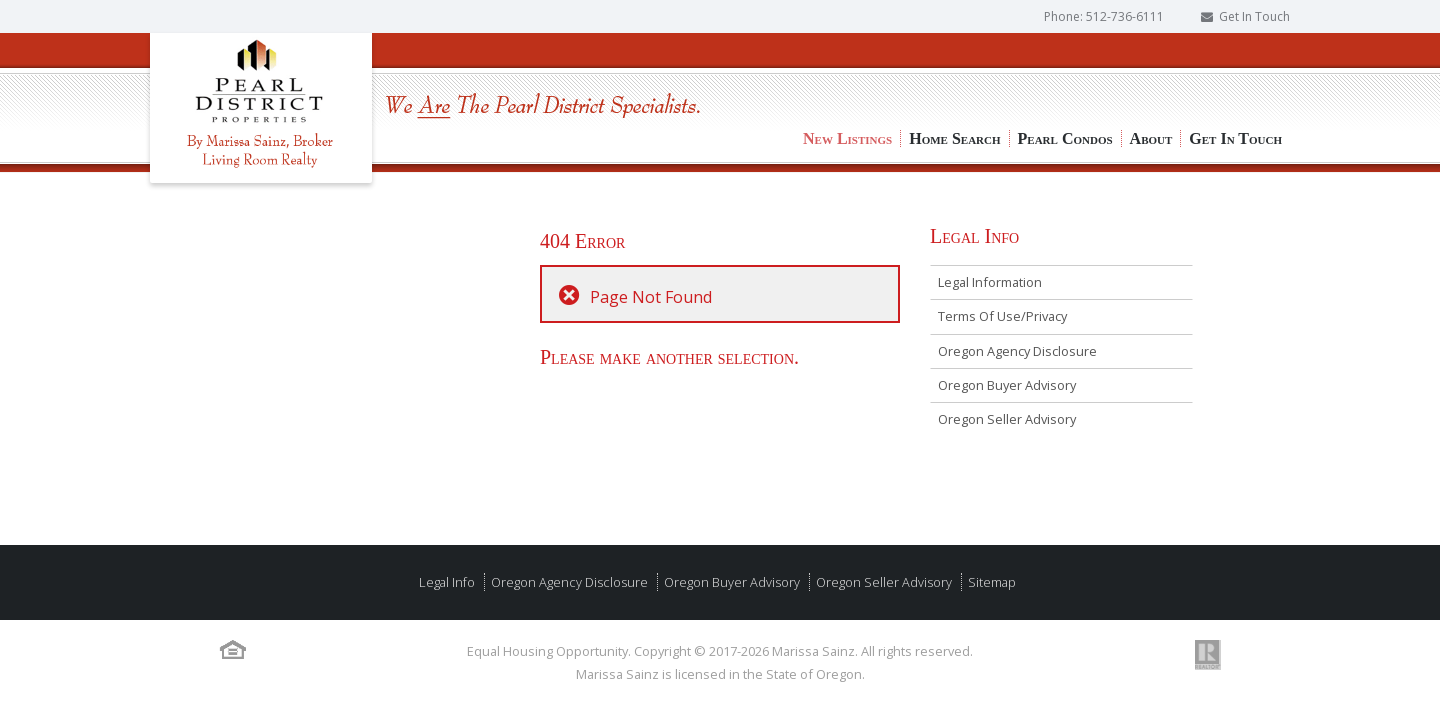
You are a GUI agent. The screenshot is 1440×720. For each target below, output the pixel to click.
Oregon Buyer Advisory (1007, 385)
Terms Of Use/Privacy (1002, 316)
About (1151, 70)
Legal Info (447, 582)
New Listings (847, 70)
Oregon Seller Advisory (1007, 419)
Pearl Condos (1065, 70)
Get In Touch (1254, 16)
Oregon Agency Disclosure (1017, 351)
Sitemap (990, 582)
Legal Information (990, 282)
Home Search (954, 70)
